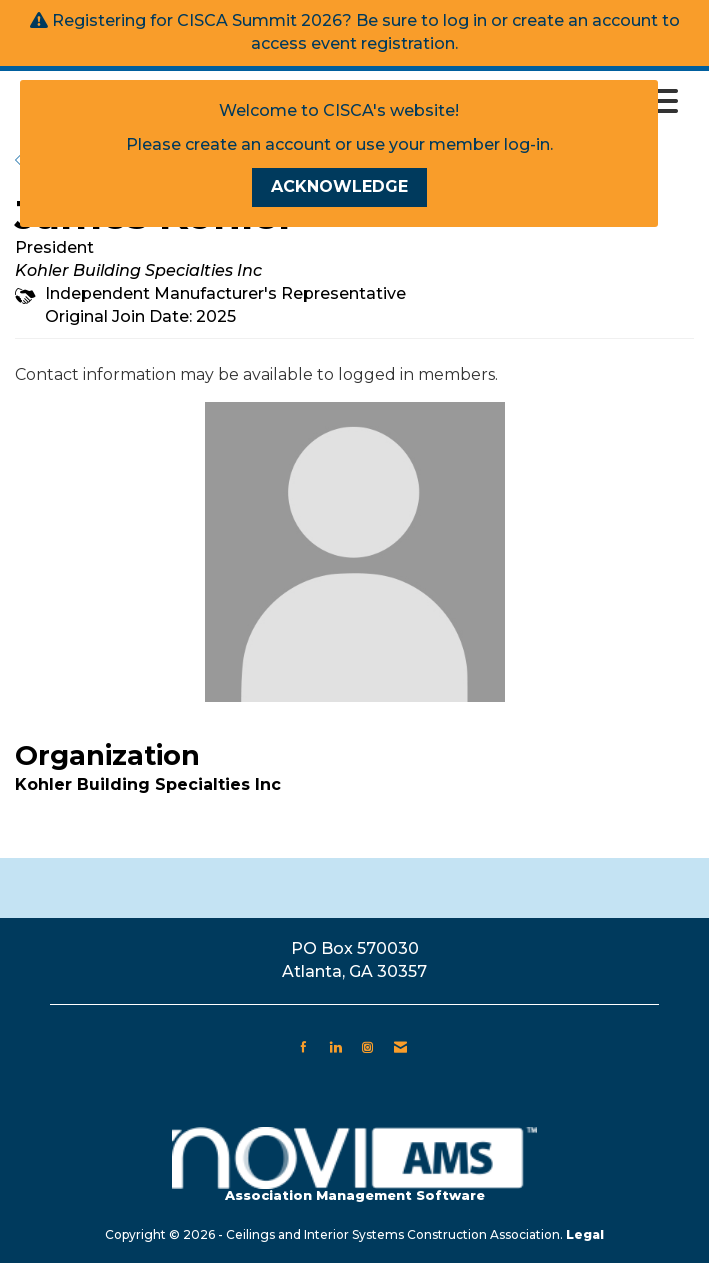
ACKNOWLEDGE (339, 186)
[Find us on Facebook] (303, 1047)
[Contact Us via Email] (400, 1047)
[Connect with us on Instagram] (367, 1047)
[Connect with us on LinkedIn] (335, 1047)
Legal (585, 1234)
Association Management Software (354, 1165)
